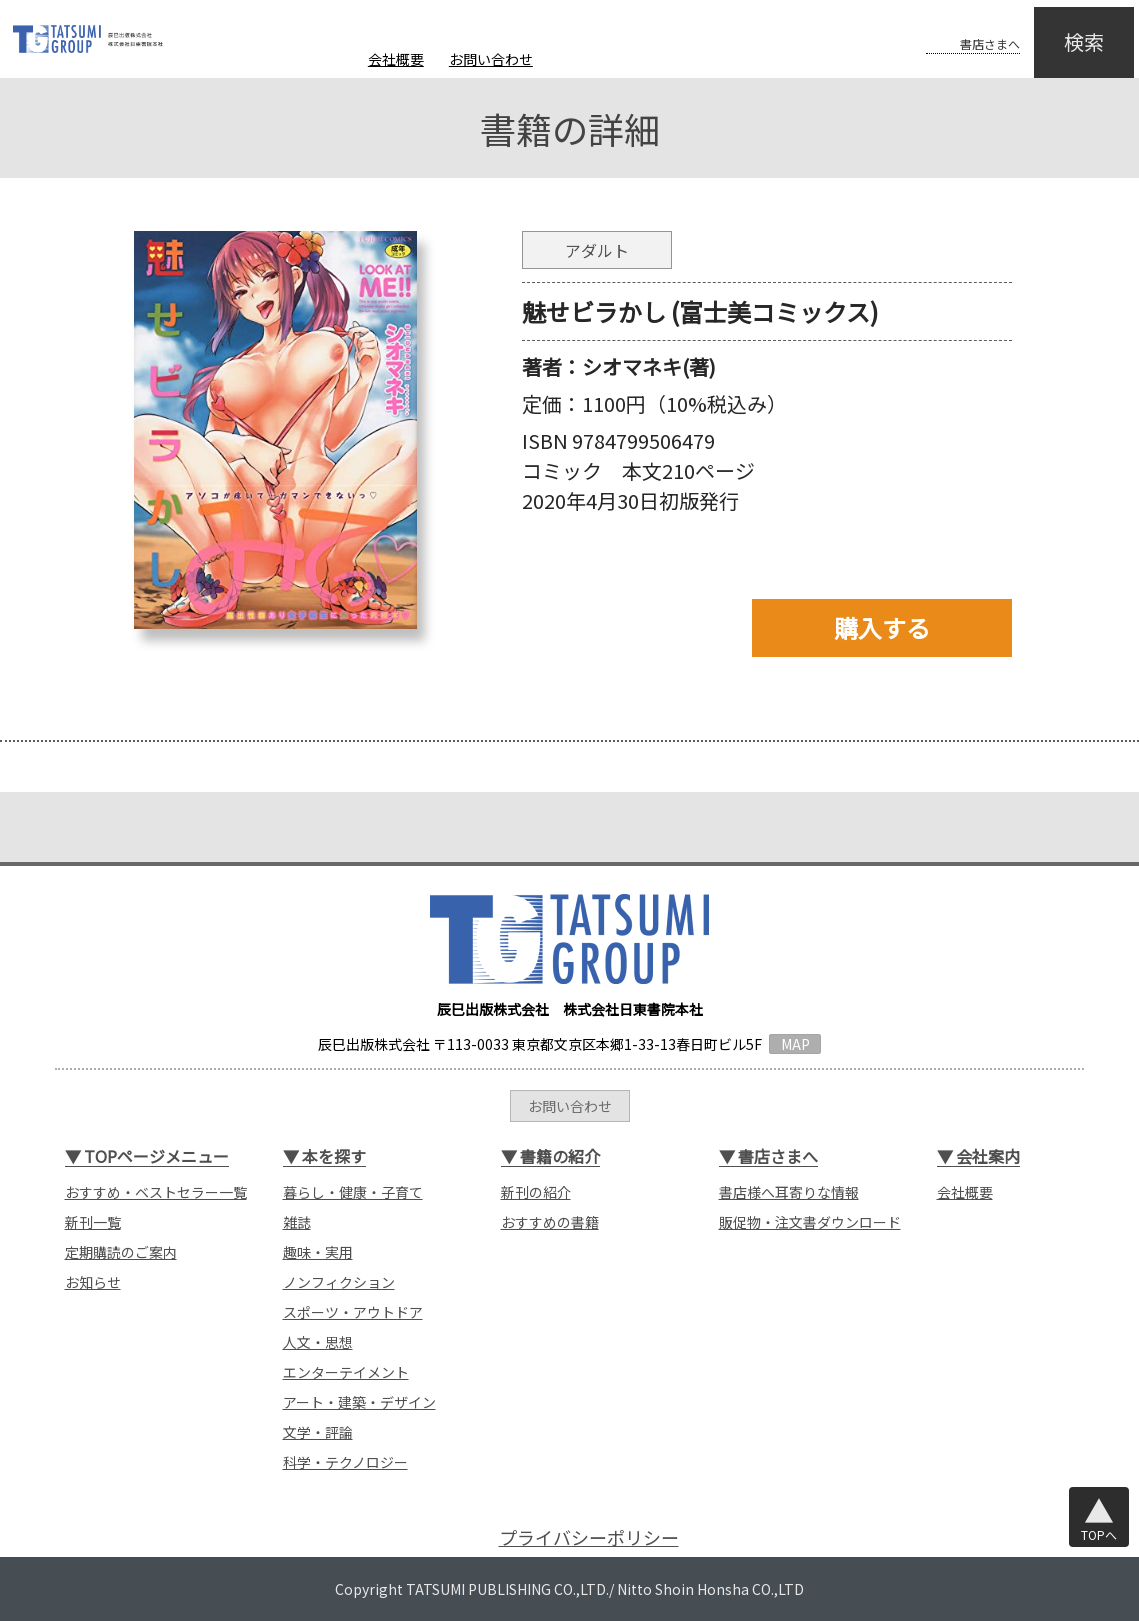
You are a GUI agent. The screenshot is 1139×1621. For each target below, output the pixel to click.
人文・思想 (318, 1342)
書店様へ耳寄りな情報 (789, 1192)
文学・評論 (318, 1432)
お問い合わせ (491, 59)
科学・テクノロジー (345, 1462)
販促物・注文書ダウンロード (810, 1222)
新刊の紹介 (536, 1192)
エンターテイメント (346, 1372)
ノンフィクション (339, 1282)
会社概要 (396, 59)
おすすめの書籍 (550, 1222)
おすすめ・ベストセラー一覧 (156, 1192)
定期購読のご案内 (121, 1252)
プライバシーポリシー (589, 1537)
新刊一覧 (93, 1222)
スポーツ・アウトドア (353, 1312)
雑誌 (297, 1222)
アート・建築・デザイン (359, 1402)
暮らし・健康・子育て (353, 1192)
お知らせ (93, 1282)
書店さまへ (951, 28)
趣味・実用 (318, 1252)
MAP (795, 1044)
